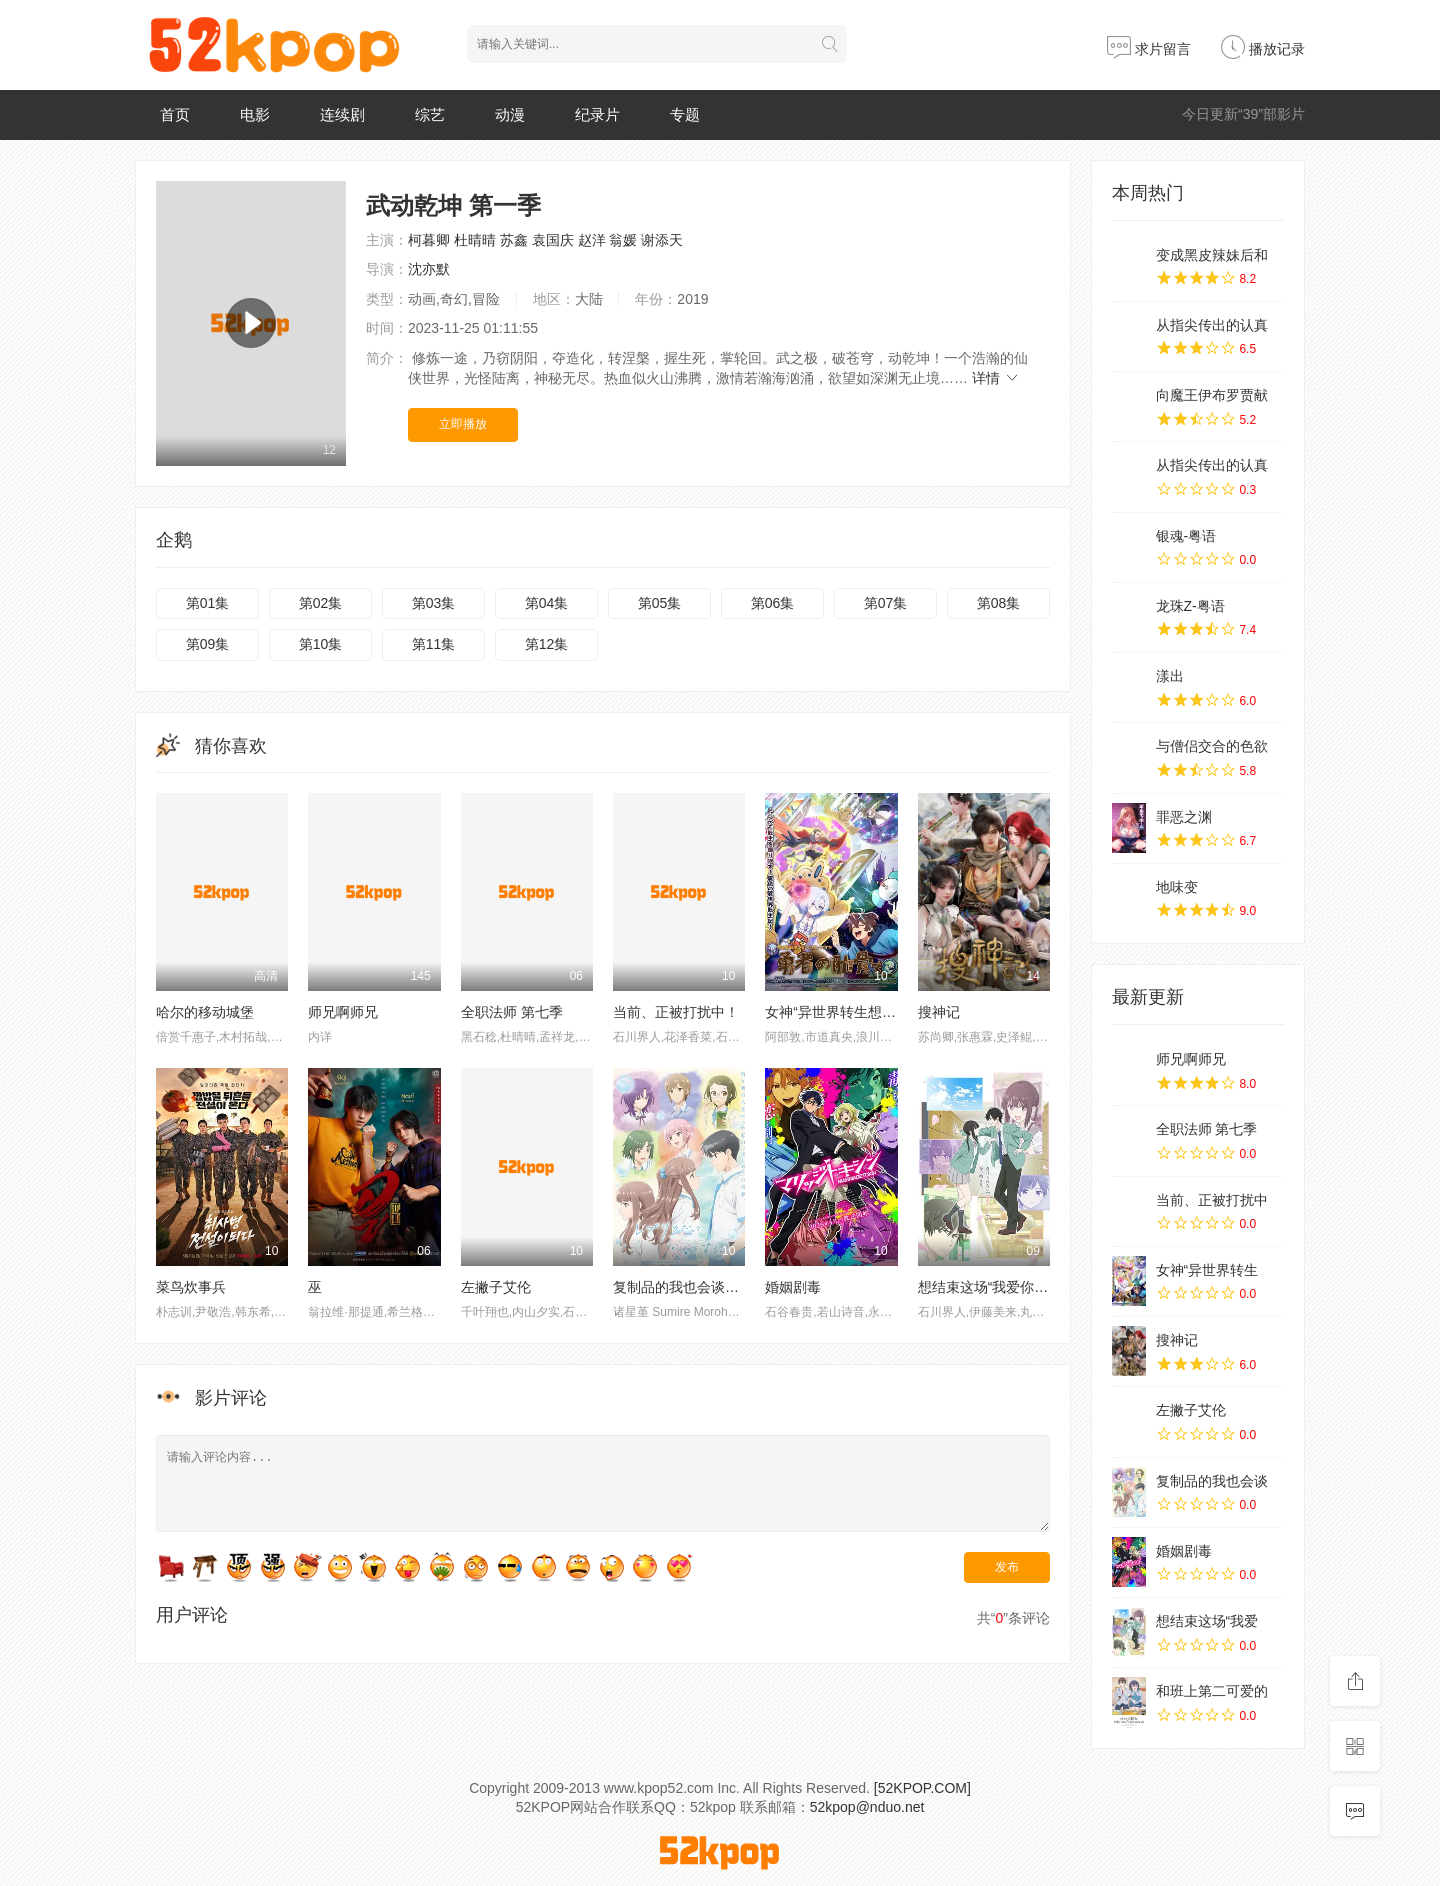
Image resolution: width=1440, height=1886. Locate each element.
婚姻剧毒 (793, 1287)
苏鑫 (514, 240)
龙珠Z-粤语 (1190, 606)
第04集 (547, 603)
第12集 (547, 644)
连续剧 (342, 114)
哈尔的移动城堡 (205, 1012)
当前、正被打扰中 (1212, 1200)
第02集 (321, 603)
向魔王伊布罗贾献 (1212, 395)
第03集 (434, 603)
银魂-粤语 (1186, 536)
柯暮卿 (429, 240)
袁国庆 (553, 240)
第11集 (434, 644)
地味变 (1177, 887)
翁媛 (623, 240)
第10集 (321, 644)
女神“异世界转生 (1207, 1270)
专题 (685, 114)
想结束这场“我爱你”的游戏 (999, 1287)
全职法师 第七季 (512, 1012)
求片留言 (1149, 49)
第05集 (660, 603)
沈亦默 (429, 269)
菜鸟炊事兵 (191, 1287)
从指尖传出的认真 (1212, 325)
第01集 (208, 603)
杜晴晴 (475, 240)
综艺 (430, 114)
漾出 (1170, 676)
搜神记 (939, 1012)
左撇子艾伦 (496, 1287)
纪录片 (597, 114)
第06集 (773, 603)
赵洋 (592, 240)
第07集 (886, 603)
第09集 (208, 644)
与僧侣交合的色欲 (1212, 746)
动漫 (510, 114)
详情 (996, 378)
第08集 (999, 603)
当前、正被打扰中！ (676, 1012)
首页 (175, 114)
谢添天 (662, 240)
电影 (255, 114)
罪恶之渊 (1184, 817)
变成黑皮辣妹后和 (1212, 255)
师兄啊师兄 (343, 1012)
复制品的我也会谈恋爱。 (690, 1287)
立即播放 (463, 424)
